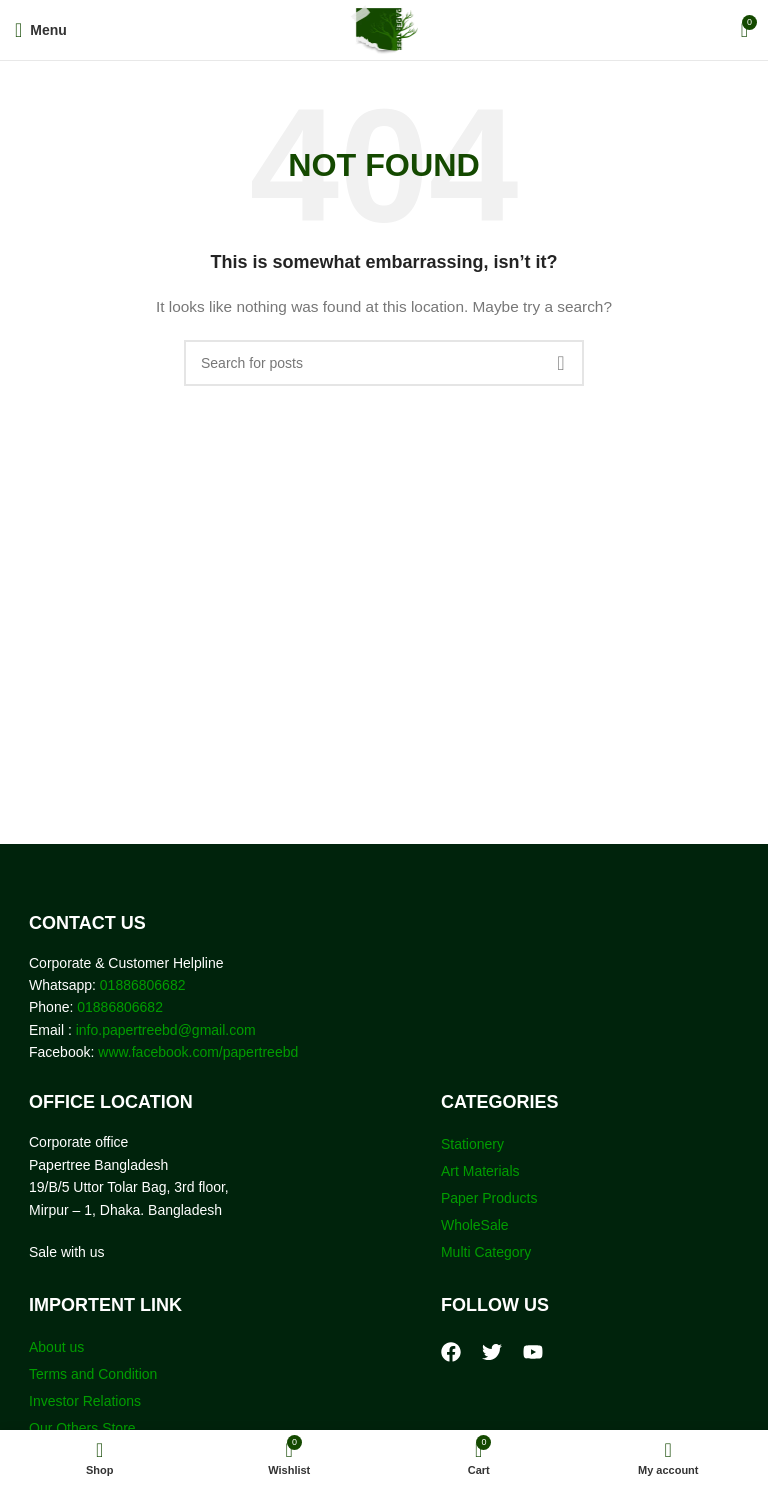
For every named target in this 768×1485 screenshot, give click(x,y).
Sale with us (66, 1252)
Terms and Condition (93, 1374)
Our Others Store (84, 1428)
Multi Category (486, 1252)
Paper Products (489, 1198)
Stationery (472, 1144)
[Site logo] (384, 29)
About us (56, 1347)
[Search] (384, 363)
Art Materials (480, 1171)
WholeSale (475, 1225)
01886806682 (141, 985)
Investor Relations (85, 1401)
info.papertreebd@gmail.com (166, 1030)
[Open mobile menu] (41, 30)
